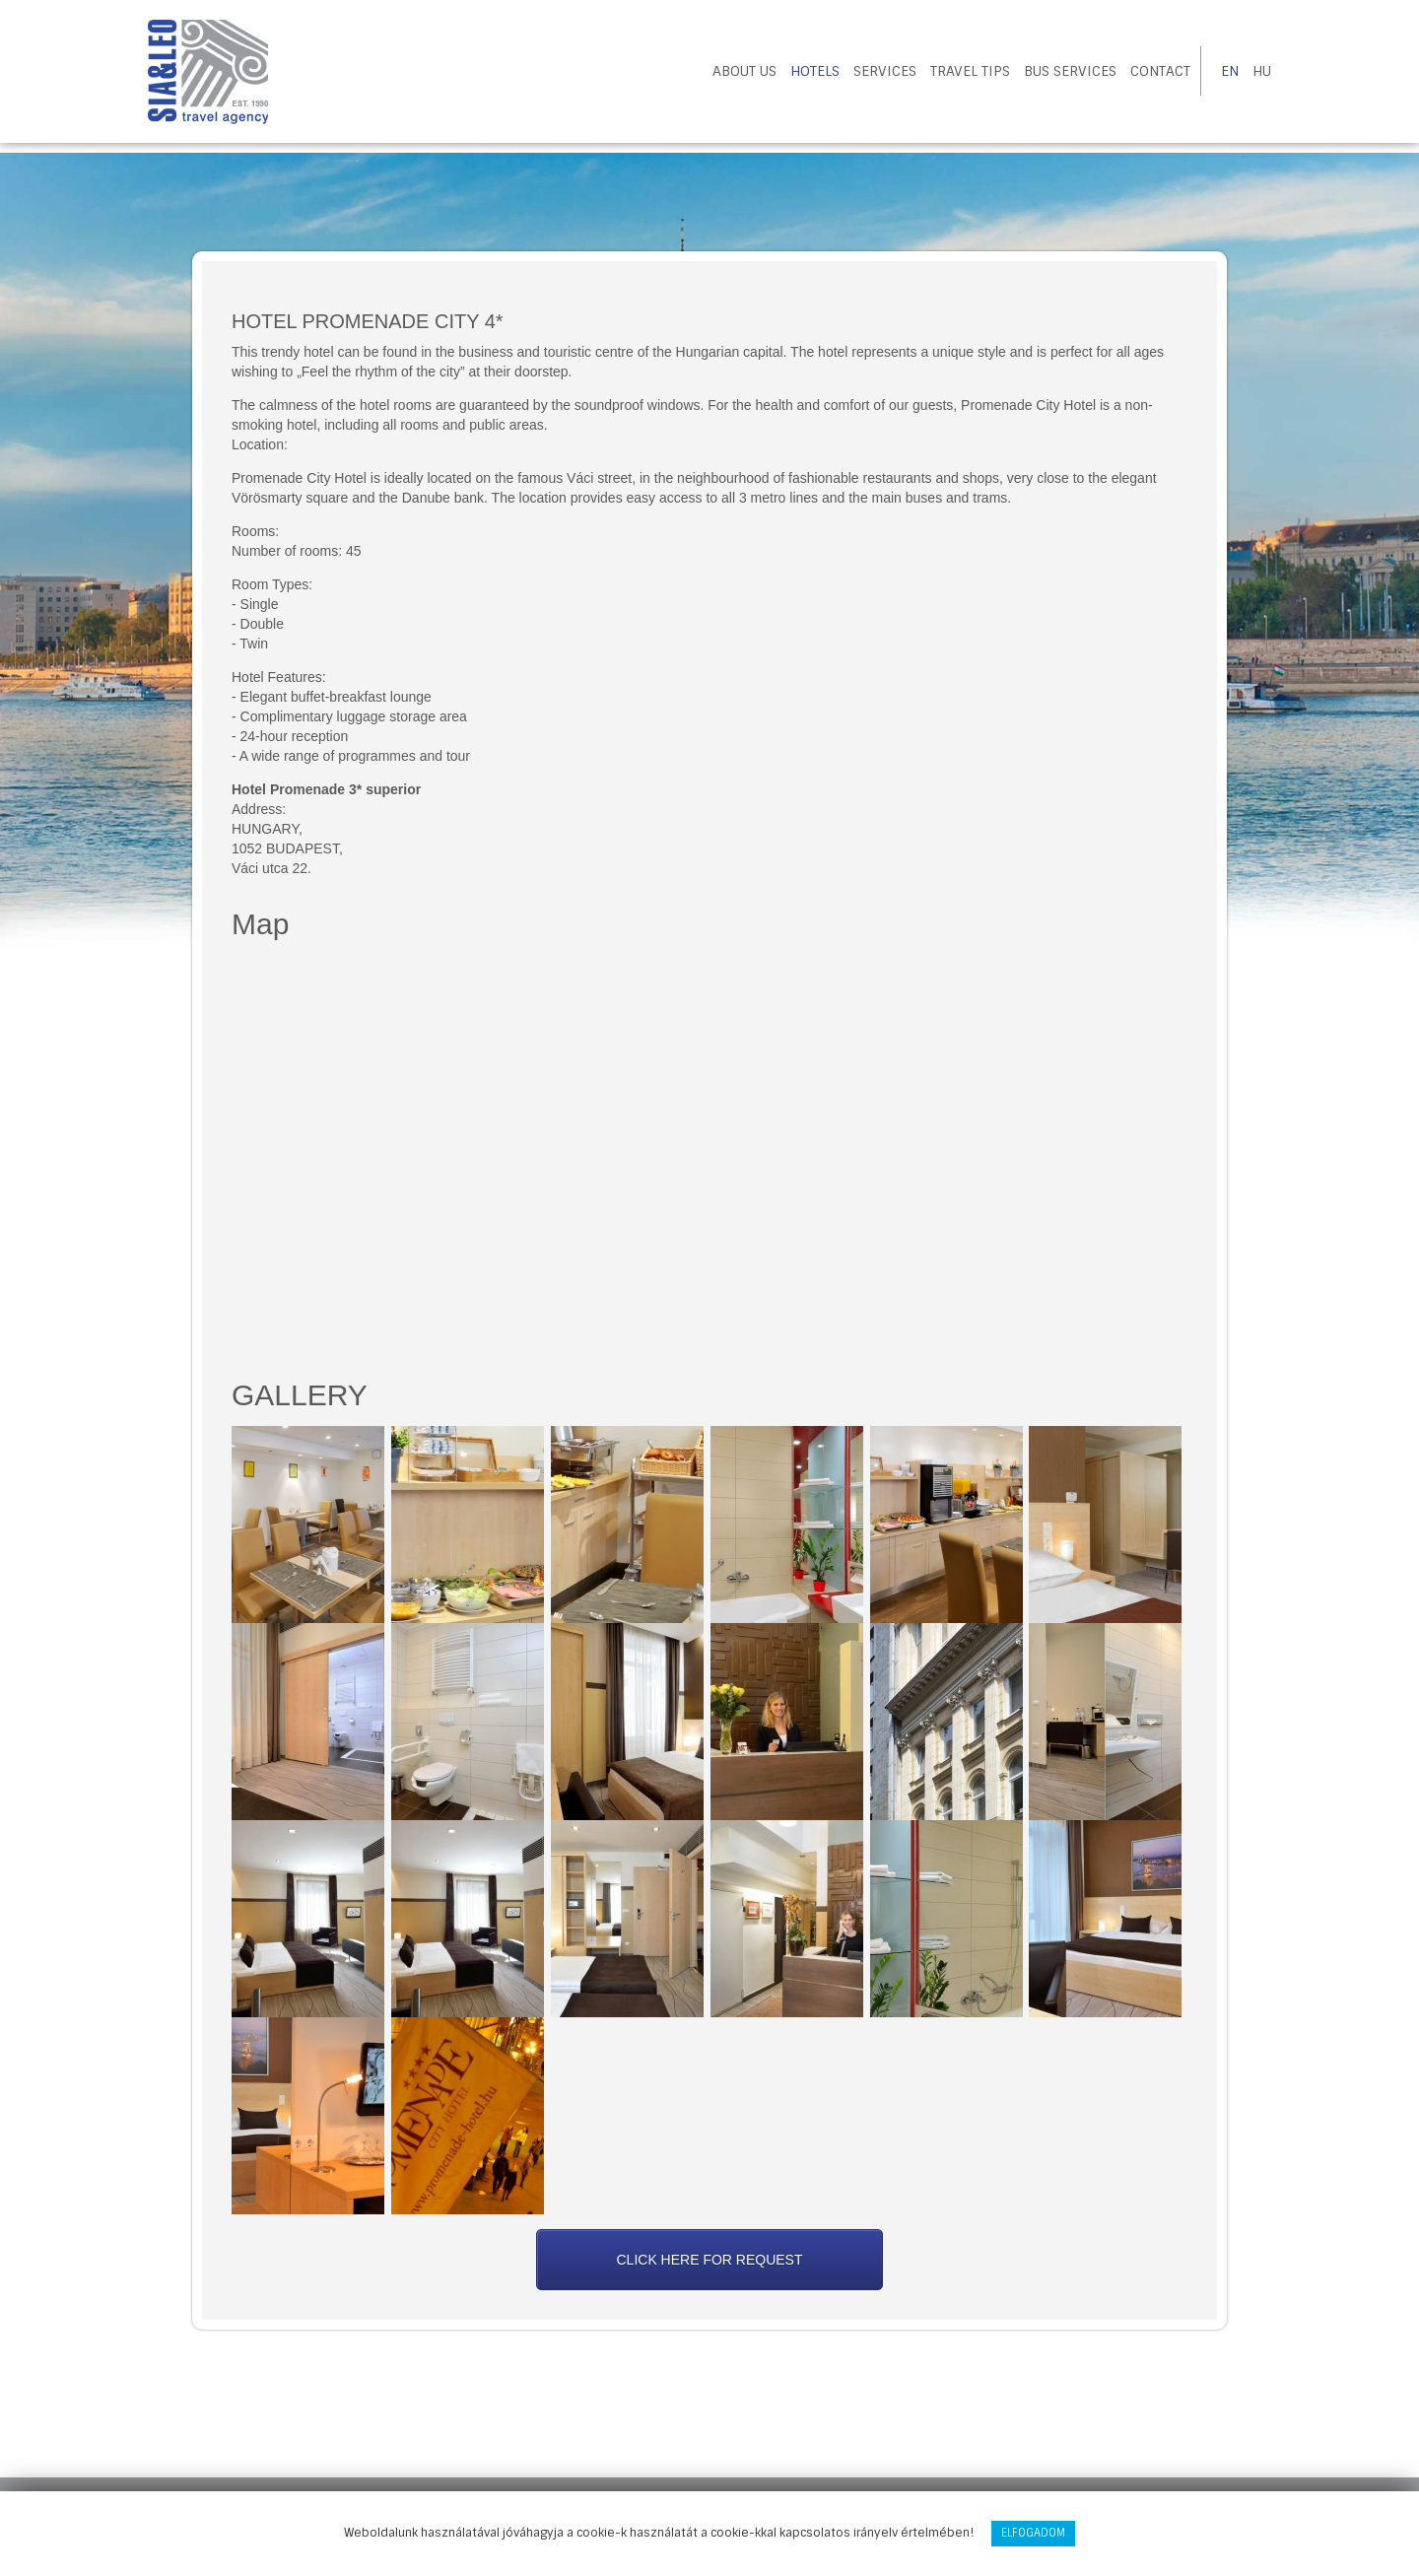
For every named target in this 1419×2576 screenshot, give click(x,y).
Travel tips (970, 71)
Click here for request (709, 2260)
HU (1261, 71)
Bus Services (1070, 71)
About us (744, 71)
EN (1230, 71)
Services (884, 71)
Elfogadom (1033, 2533)
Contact (1160, 71)
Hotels (815, 71)
